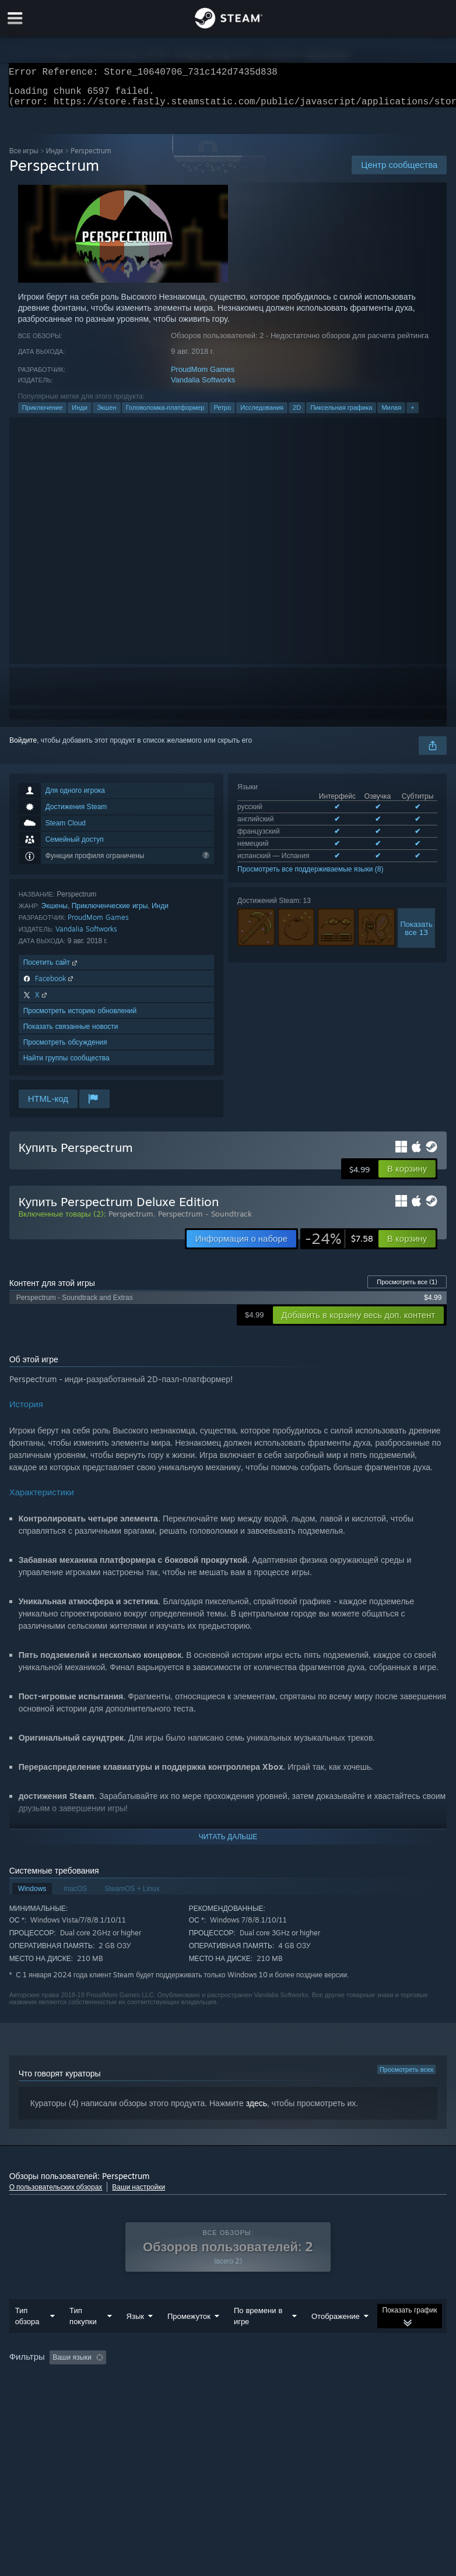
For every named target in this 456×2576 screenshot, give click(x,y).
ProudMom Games (202, 376)
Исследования (261, 414)
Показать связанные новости (70, 1033)
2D (297, 414)
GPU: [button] (160, 2396)
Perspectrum (130, 1220)
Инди (54, 157)
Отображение (335, 2339)
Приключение (42, 414)
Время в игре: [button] (284, 2381)
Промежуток (189, 2339)
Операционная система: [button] (51, 2396)
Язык (135, 2339)
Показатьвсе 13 (416, 935)
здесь (256, 2110)
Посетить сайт (51, 969)
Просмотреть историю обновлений (80, 1017)
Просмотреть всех (406, 2076)
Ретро (222, 414)
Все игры (23, 157)
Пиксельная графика (341, 414)
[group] (228, 2388)
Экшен (107, 414)
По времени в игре (258, 2339)
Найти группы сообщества (66, 1064)
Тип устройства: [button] (218, 2396)
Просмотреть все (407, 1289)
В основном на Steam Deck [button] (373, 2381)
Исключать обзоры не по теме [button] (191, 2381)
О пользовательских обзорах (56, 2194)
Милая (391, 414)
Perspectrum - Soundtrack (205, 1220)
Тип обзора (27, 2339)
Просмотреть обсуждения (65, 1049)
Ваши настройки (138, 2194)
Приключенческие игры (110, 912)
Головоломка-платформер (165, 414)
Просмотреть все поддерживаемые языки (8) (310, 876)
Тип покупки (83, 2339)
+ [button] (412, 414)
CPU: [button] (121, 2396)
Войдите (23, 747)
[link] (339, 1245)
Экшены (54, 912)
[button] (407, 1175)
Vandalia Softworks (203, 386)
